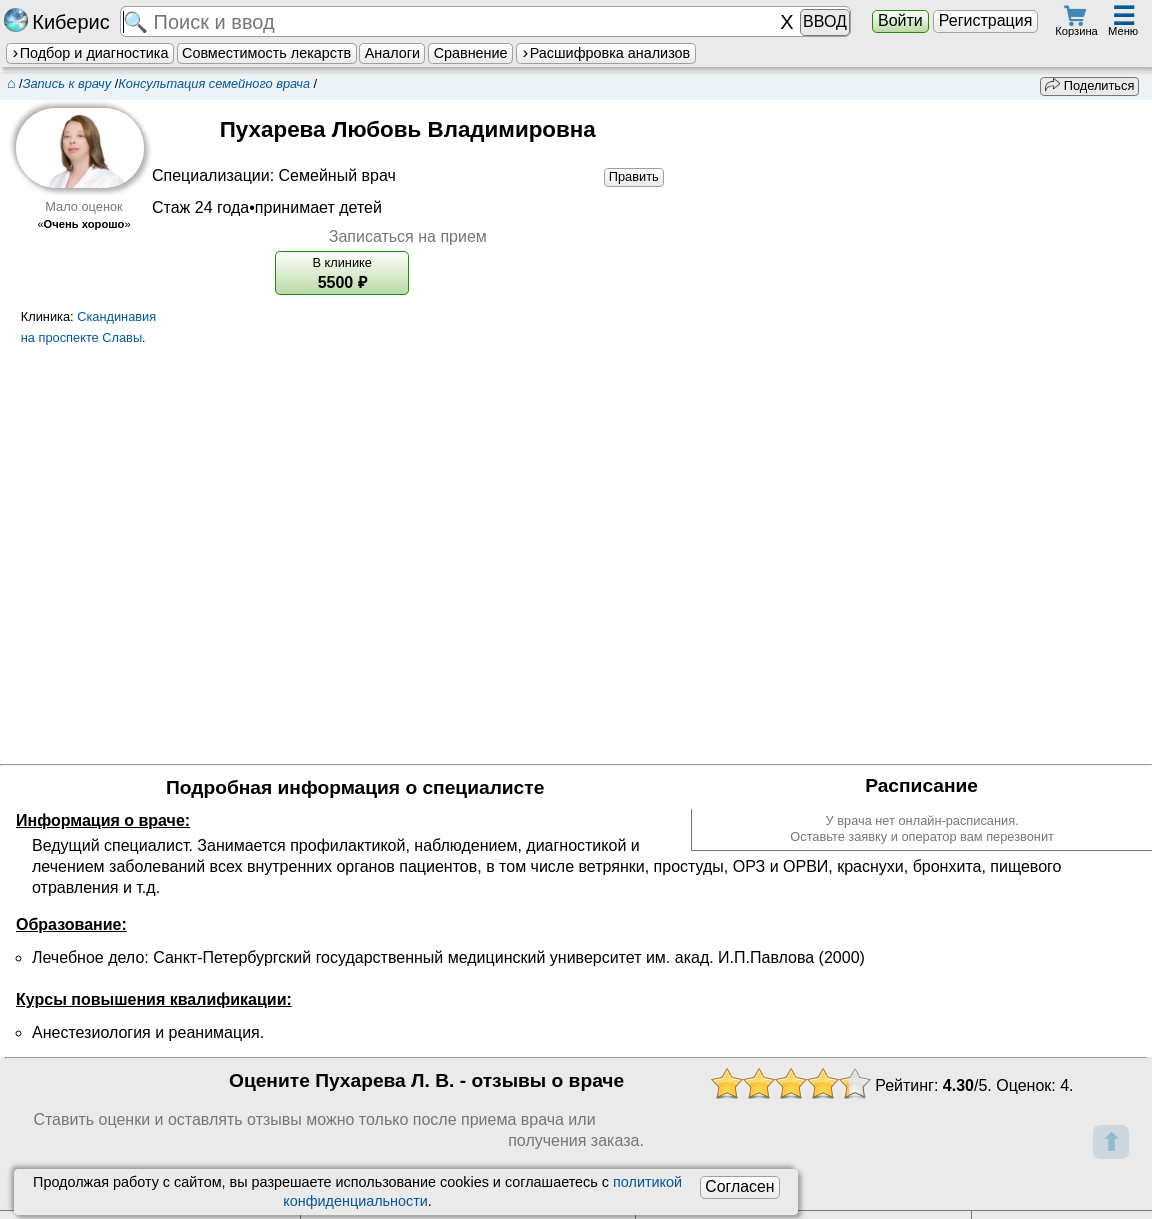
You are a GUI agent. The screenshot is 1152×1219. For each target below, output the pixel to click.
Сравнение (471, 53)
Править (634, 176)
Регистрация (986, 20)
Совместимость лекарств (266, 53)
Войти (900, 20)
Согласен (739, 1186)
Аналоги (392, 53)
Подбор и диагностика (89, 53)
